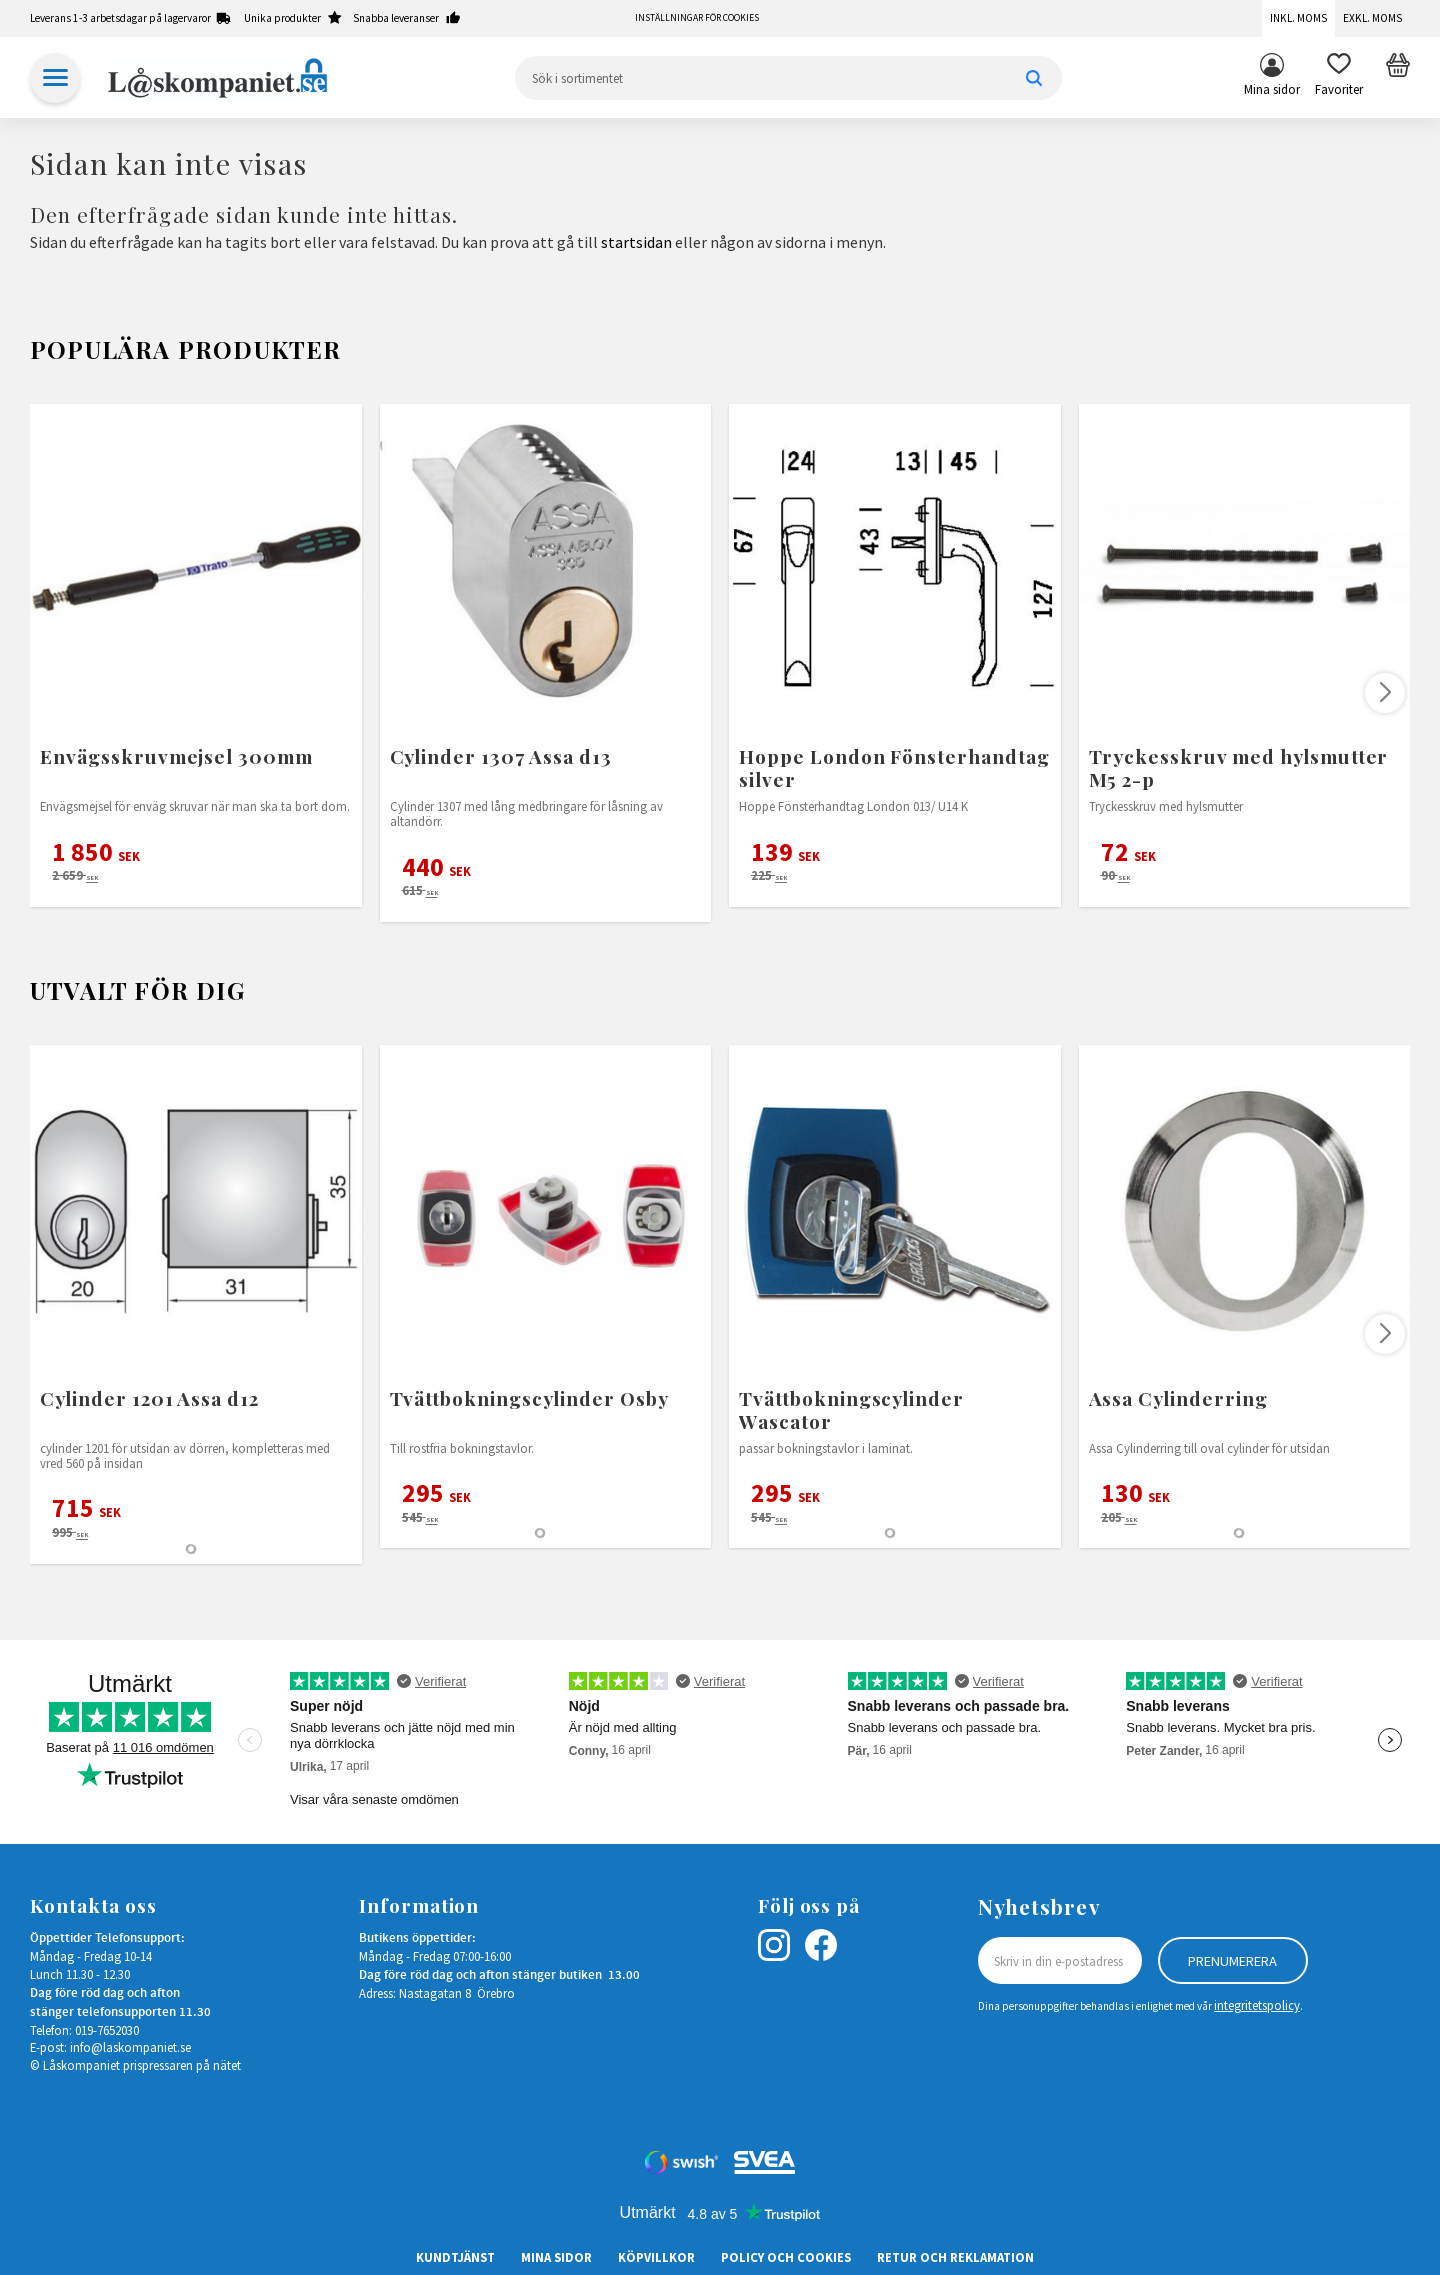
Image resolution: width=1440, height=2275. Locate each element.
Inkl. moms (1298, 18)
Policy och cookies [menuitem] (786, 2257)
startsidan (636, 242)
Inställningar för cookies (697, 18)
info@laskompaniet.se (130, 2047)
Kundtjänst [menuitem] (455, 2257)
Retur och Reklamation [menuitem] (955, 2257)
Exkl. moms (1372, 18)
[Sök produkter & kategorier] (788, 78)
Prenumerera (1232, 1961)
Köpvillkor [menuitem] (656, 2257)
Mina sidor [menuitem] (1272, 89)
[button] (1339, 78)
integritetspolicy (1257, 2005)
